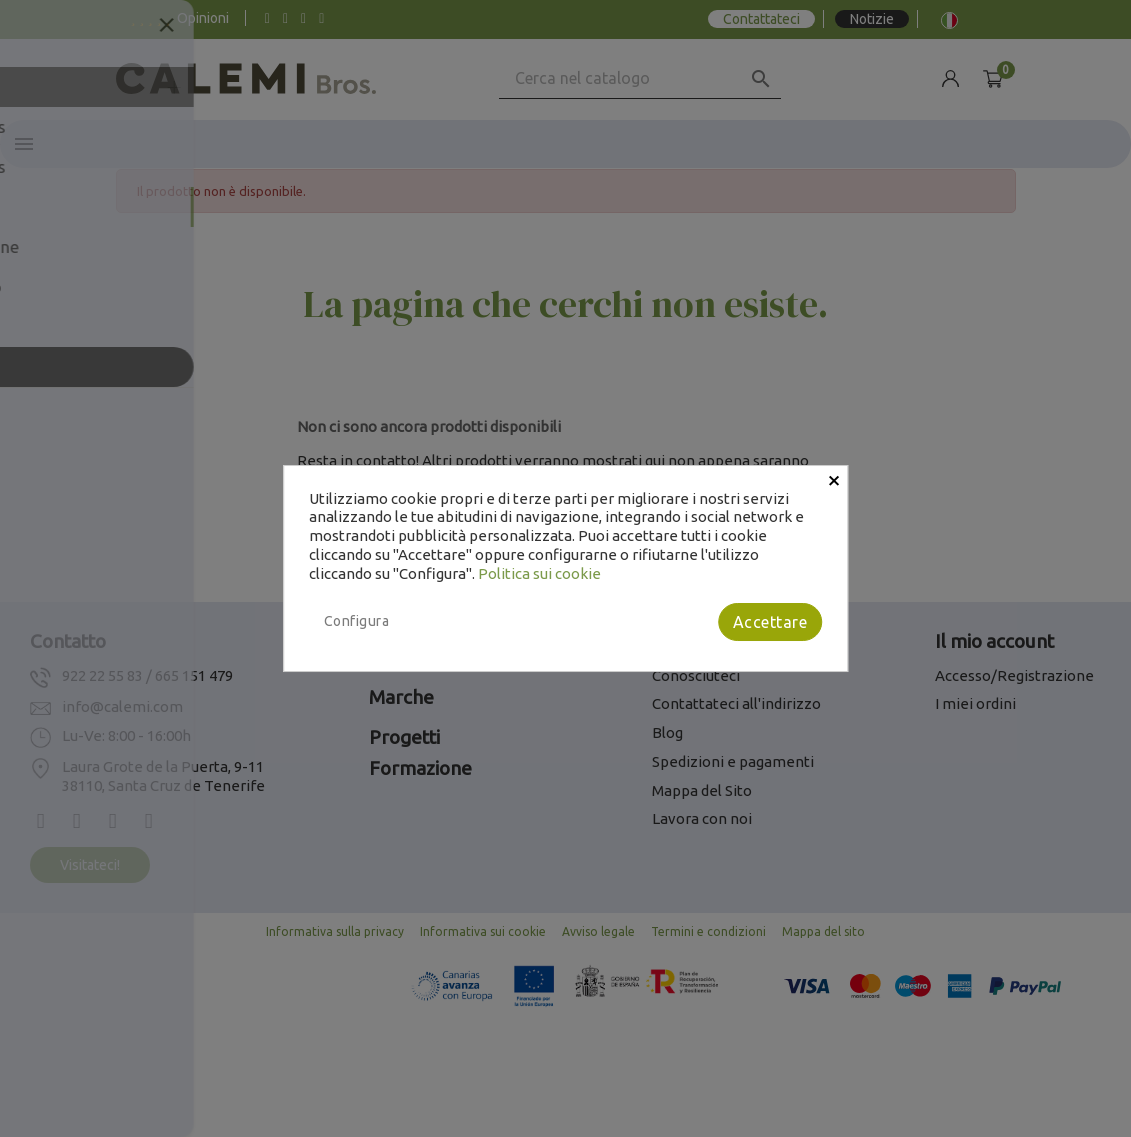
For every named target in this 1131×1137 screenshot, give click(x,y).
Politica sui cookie (539, 573)
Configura (357, 621)
